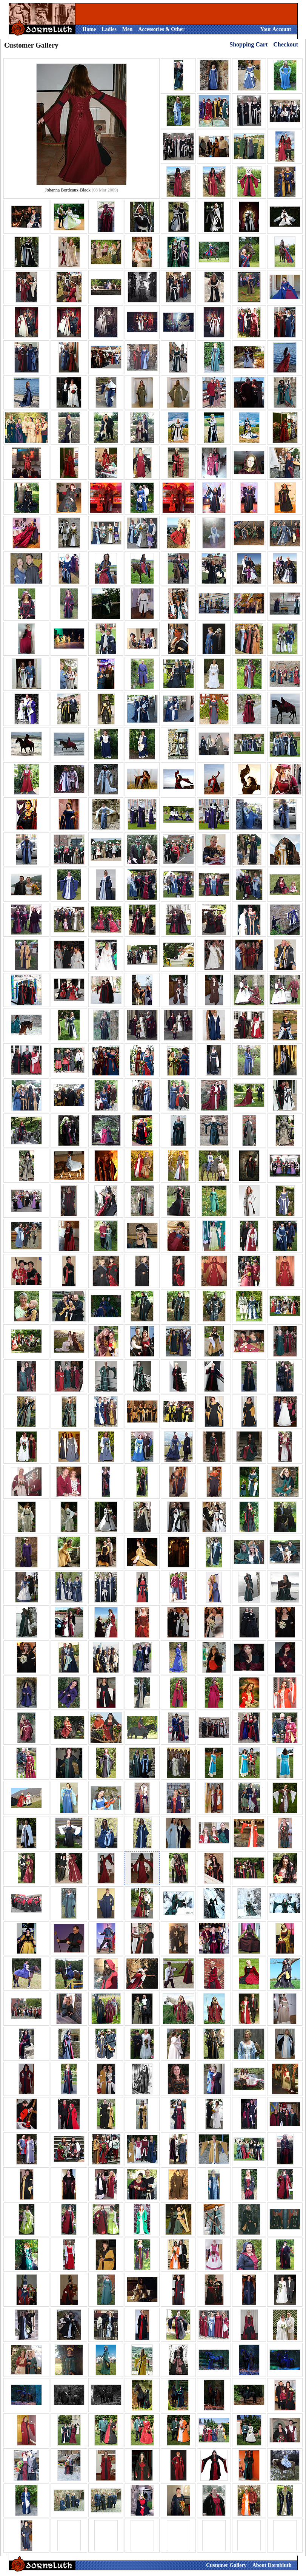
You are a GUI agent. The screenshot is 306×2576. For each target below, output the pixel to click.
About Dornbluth (272, 2565)
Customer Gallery (226, 2565)
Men (127, 29)
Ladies (109, 29)
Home (89, 29)
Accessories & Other (161, 29)
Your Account (275, 29)
